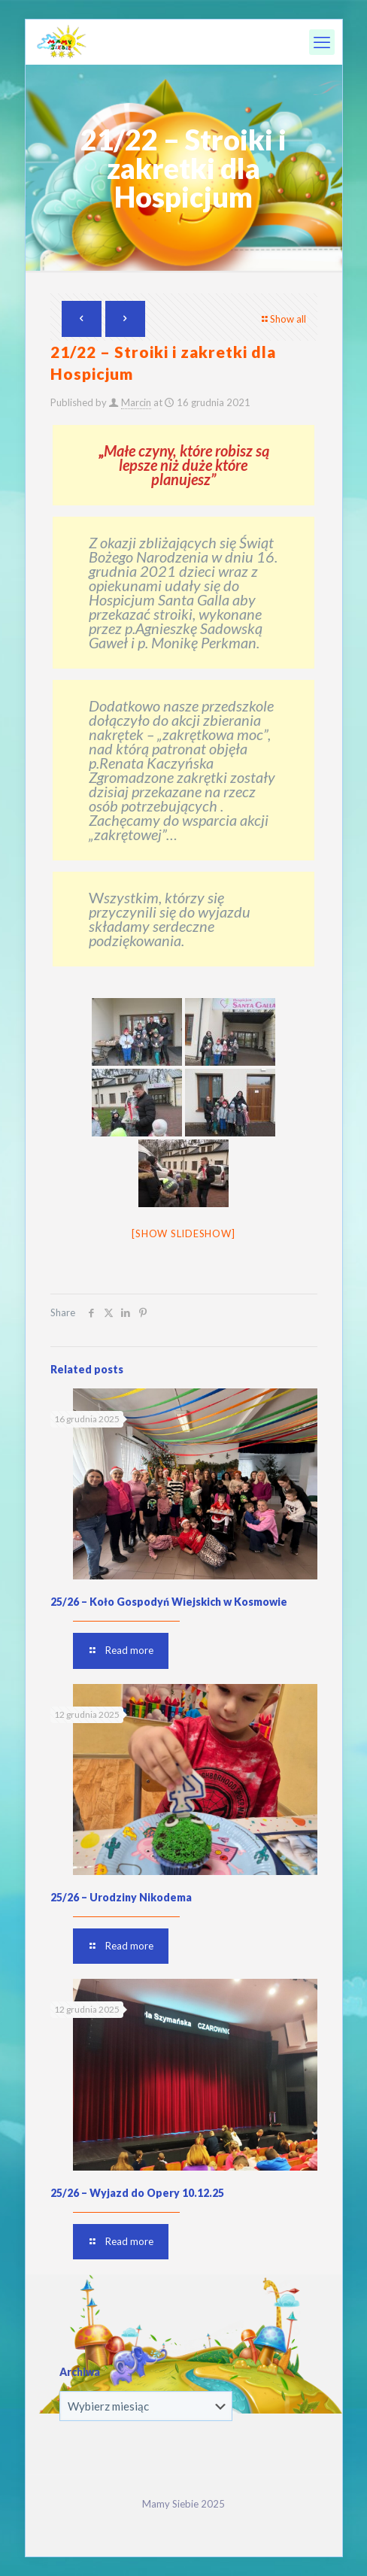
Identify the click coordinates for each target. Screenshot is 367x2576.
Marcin (136, 402)
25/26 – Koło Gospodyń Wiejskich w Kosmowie (168, 1601)
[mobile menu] (322, 42)
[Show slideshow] (183, 1233)
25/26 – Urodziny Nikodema (121, 1897)
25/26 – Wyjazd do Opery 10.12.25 (137, 2192)
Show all (283, 319)
